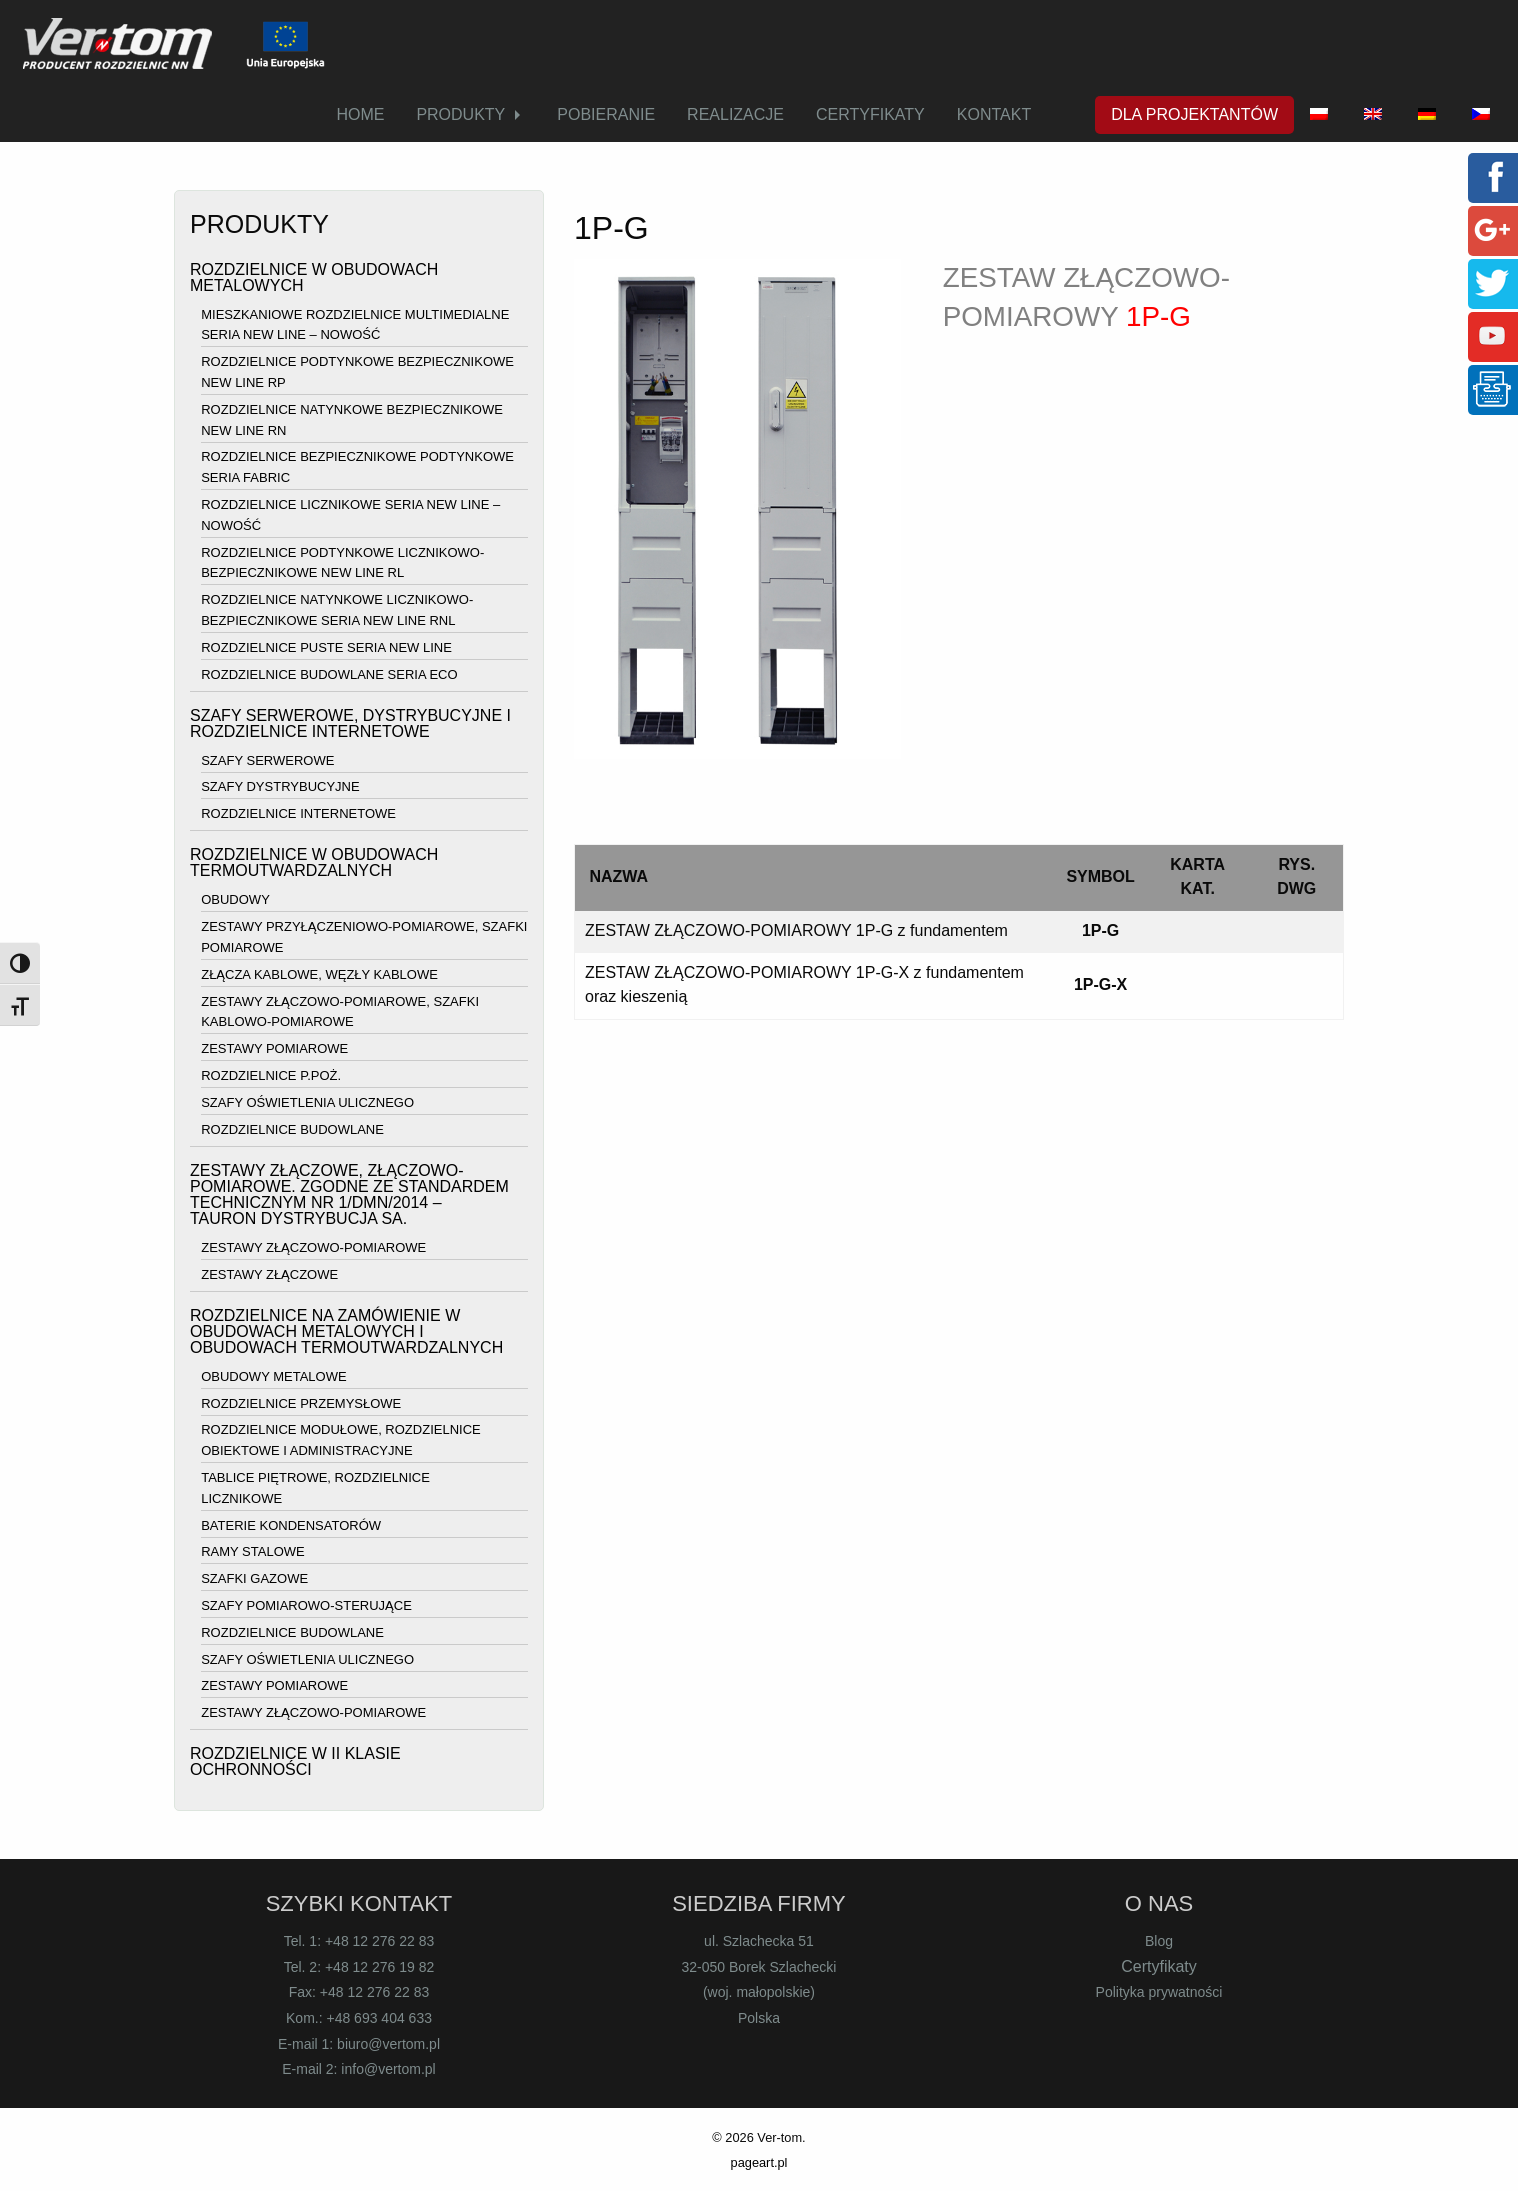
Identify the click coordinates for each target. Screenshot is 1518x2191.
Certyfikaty (1159, 1966)
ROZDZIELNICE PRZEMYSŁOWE (301, 1403)
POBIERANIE (606, 114)
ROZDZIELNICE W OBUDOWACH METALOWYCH (314, 277)
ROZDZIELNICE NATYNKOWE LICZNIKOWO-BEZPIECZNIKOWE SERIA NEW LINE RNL (337, 610)
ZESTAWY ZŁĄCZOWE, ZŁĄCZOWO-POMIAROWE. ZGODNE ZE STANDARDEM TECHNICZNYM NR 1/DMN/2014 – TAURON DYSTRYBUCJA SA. (349, 1194)
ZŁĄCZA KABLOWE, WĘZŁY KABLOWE (319, 974)
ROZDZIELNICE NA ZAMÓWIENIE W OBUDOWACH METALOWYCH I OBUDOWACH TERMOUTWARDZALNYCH (346, 1331)
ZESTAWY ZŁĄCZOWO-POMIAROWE (313, 1247)
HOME (360, 114)
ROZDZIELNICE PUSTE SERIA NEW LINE (326, 647)
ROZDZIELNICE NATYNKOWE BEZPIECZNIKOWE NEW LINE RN (352, 420)
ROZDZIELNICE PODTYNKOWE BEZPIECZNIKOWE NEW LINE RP (357, 372)
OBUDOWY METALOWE (273, 1376)
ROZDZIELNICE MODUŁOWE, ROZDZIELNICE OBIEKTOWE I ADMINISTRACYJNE (341, 1441)
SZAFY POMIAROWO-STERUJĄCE (306, 1605)
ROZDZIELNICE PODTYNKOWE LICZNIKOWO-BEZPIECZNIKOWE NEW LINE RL (342, 563)
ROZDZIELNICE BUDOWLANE (292, 1129)
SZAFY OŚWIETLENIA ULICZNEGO (307, 1102)
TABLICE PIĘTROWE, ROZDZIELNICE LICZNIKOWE (315, 1488)
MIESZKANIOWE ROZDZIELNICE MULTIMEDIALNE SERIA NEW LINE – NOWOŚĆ (355, 325)
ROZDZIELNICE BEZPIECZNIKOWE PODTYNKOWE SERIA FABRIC (357, 468)
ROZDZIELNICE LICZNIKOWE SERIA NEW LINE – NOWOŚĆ (350, 515)
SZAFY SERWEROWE (267, 760)
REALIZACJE (735, 114)
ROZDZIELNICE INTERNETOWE (298, 813)
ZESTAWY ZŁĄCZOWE (269, 1274)
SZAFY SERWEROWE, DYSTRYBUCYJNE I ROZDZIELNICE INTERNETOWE (350, 723)
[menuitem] (360, 115)
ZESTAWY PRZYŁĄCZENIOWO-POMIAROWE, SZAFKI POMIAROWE (364, 937)
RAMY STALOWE (253, 1552)
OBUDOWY (235, 900)
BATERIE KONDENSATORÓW (291, 1525)
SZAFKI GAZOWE (254, 1578)
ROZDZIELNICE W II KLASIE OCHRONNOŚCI (295, 1761)
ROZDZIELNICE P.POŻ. (271, 1075)
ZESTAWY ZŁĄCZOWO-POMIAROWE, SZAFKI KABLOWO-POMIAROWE (340, 1012)
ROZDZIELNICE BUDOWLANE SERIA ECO (329, 674)
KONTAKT (994, 114)
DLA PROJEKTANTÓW (1194, 114)
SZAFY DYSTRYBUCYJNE (280, 787)
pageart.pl (759, 2162)
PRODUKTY (460, 114)
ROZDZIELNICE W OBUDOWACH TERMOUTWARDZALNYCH (314, 862)
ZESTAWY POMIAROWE (274, 1048)
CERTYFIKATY (870, 114)
